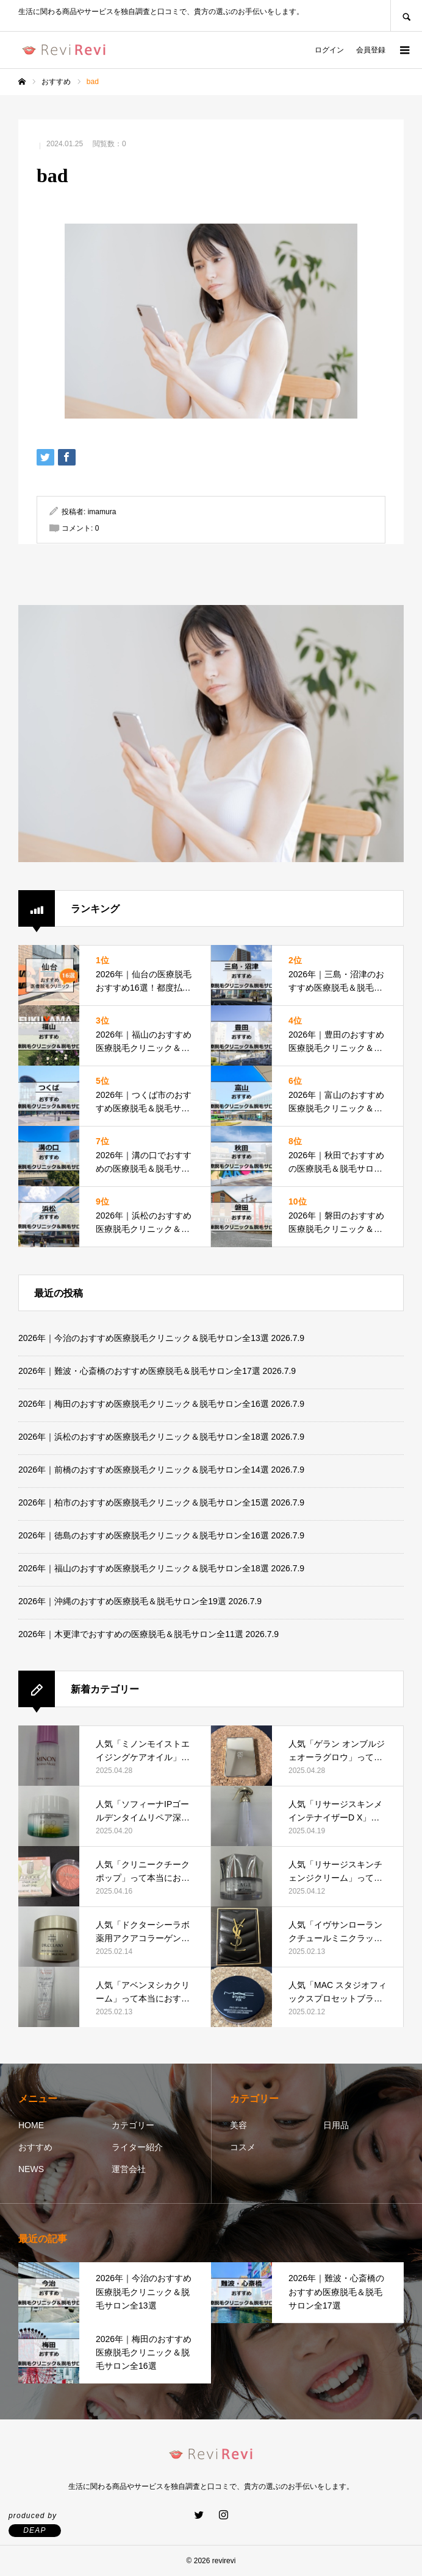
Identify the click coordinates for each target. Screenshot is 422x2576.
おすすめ (35, 2147)
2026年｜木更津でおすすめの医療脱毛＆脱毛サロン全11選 (130, 1634)
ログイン (329, 50)
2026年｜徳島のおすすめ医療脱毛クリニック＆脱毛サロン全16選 (143, 1535)
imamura (102, 512)
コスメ (243, 2147)
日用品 (336, 2125)
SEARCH (406, 15)
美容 (238, 2125)
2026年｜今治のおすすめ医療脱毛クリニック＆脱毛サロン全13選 (143, 1338)
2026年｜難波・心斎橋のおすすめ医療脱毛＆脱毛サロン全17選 (139, 1371)
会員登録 (370, 50)
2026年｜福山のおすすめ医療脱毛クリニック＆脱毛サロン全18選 (143, 1568)
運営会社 (129, 2169)
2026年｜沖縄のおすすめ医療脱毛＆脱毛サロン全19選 (122, 1601)
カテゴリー (133, 2125)
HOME (31, 2125)
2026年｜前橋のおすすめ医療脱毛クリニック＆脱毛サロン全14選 (143, 1469)
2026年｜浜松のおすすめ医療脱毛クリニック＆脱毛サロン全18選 (143, 1437)
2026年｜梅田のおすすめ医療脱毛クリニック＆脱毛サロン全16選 (143, 1404)
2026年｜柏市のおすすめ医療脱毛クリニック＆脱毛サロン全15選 (143, 1502)
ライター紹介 (137, 2147)
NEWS (31, 2169)
